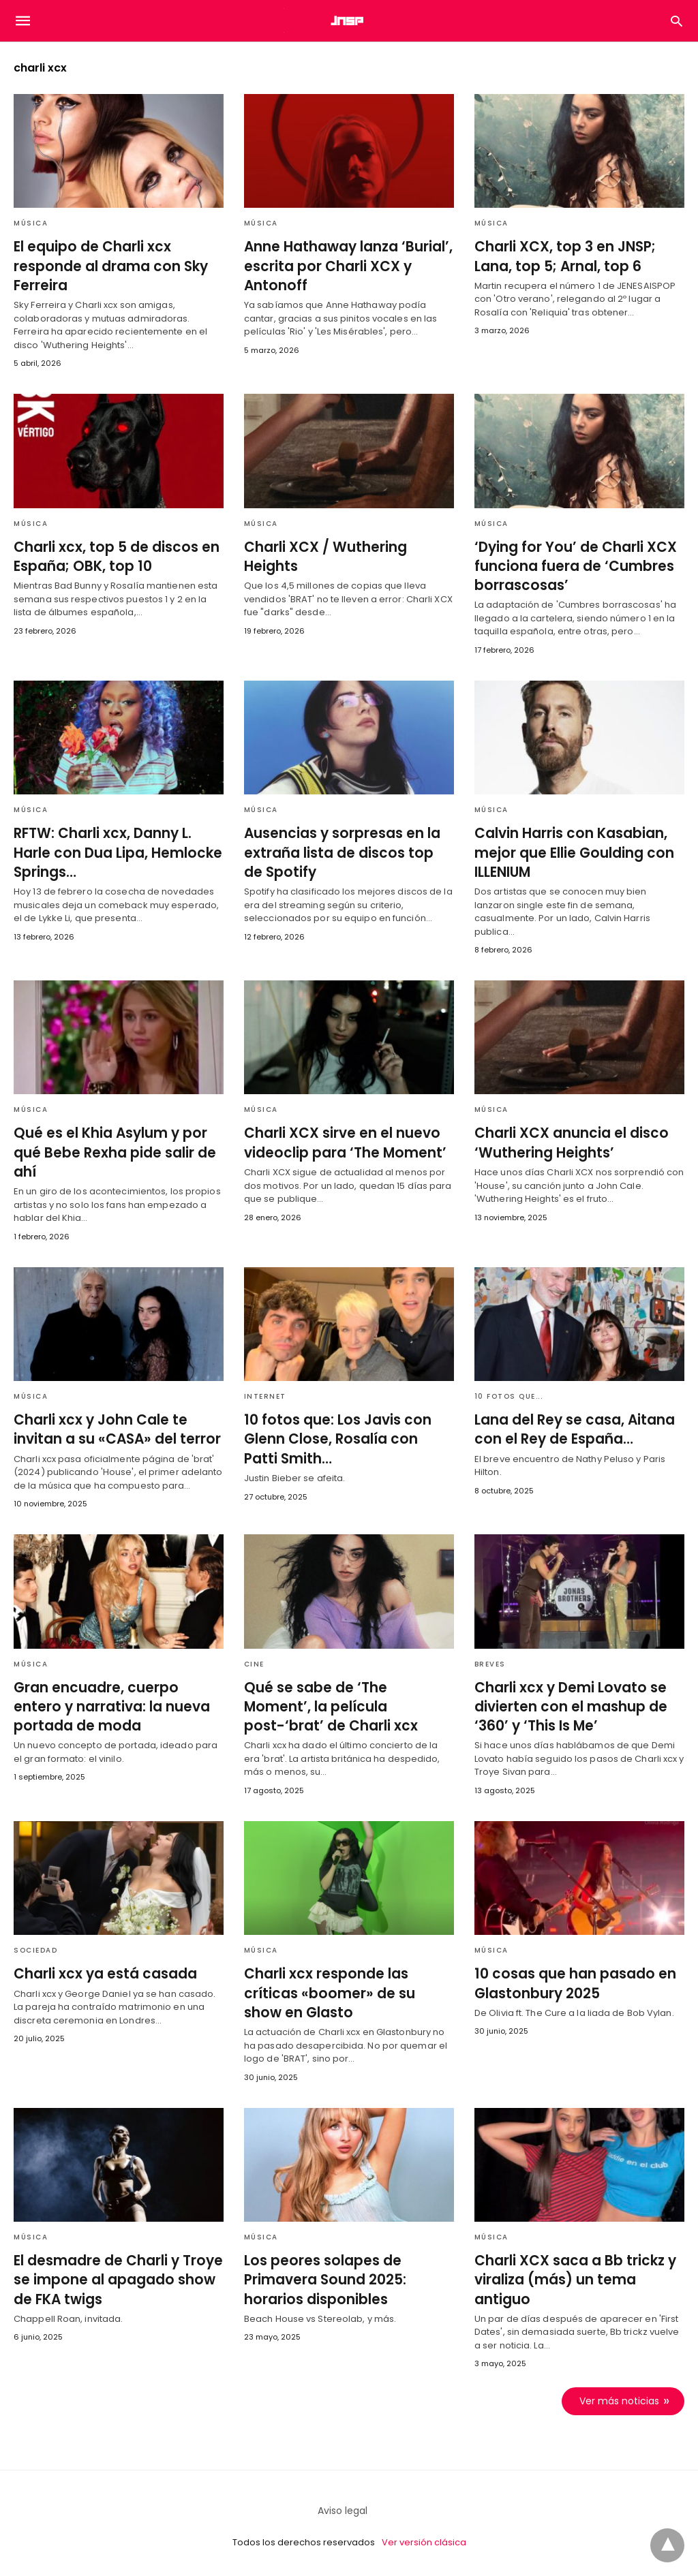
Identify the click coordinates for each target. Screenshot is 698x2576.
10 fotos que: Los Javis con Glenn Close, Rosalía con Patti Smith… (345, 1436)
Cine (254, 1661)
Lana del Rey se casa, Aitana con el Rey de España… (572, 1427)
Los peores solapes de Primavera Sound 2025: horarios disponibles (322, 2275)
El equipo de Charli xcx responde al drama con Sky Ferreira (107, 265)
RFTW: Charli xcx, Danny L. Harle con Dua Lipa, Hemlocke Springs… (114, 851)
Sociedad (35, 1947)
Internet (265, 1394)
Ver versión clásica (424, 2537)
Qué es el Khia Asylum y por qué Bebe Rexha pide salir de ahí (111, 1150)
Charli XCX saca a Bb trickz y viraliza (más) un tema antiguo (571, 2275)
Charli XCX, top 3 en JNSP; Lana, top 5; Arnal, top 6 (561, 256)
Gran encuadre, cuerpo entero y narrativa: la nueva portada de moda (115, 1703)
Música (31, 223)
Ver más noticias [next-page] (619, 2397)
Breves (490, 1661)
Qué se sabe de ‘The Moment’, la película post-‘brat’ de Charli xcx (346, 1703)
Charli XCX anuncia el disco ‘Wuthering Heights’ (568, 1141)
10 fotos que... (508, 1394)
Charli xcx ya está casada (103, 1970)
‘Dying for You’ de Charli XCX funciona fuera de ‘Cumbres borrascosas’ (571, 565)
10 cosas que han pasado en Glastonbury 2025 (571, 1980)
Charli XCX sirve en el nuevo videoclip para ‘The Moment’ (340, 1141)
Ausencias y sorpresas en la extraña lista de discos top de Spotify (345, 851)
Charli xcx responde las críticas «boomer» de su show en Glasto (345, 1989)
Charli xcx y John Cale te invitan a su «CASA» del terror (113, 1427)
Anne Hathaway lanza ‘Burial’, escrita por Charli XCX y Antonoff (345, 265)
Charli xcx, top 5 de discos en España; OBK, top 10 (112, 556)
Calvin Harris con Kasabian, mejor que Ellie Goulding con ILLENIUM (570, 851)
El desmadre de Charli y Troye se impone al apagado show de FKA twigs (115, 2275)
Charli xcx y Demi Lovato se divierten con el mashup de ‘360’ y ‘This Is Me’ (566, 1703)
